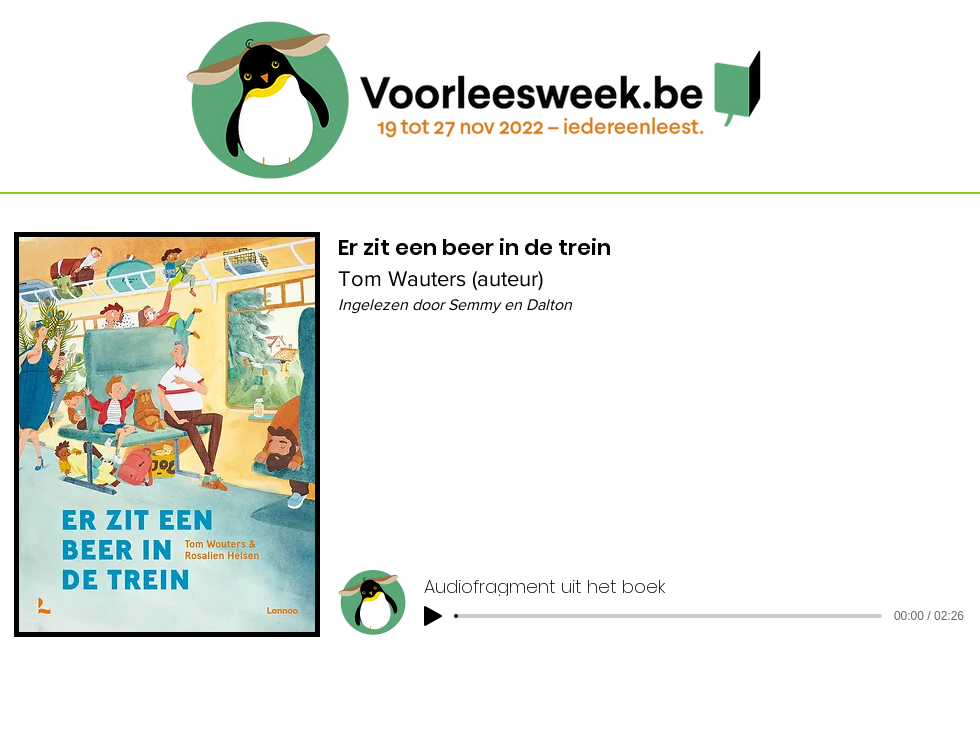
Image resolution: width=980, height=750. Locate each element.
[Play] (433, 616)
